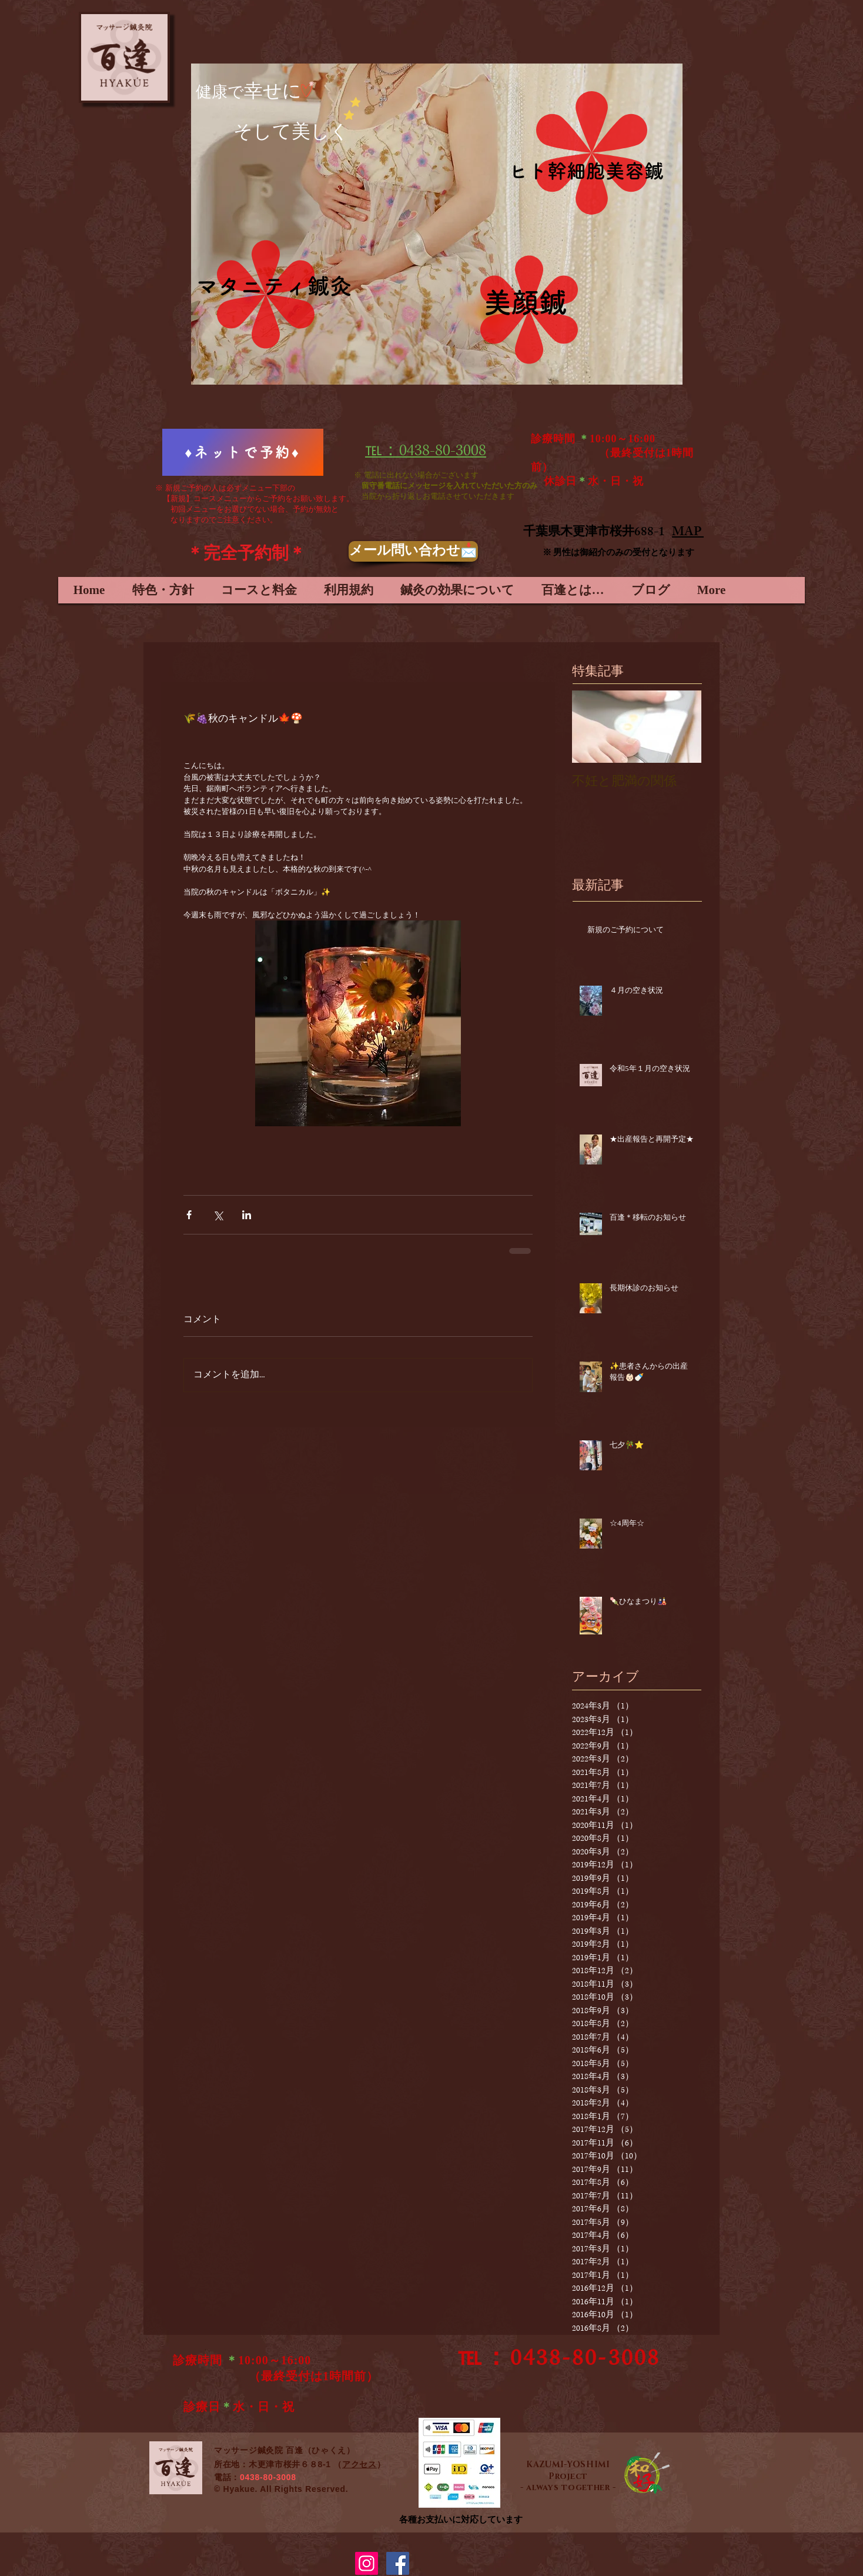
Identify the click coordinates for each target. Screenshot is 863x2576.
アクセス (359, 2464)
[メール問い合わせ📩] (413, 551)
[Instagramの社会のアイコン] (366, 2563)
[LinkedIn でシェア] (246, 1214)
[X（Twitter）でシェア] (217, 1214)
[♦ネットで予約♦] (242, 452)
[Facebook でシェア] (189, 1214)
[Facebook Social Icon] (397, 2563)
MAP (688, 533)
